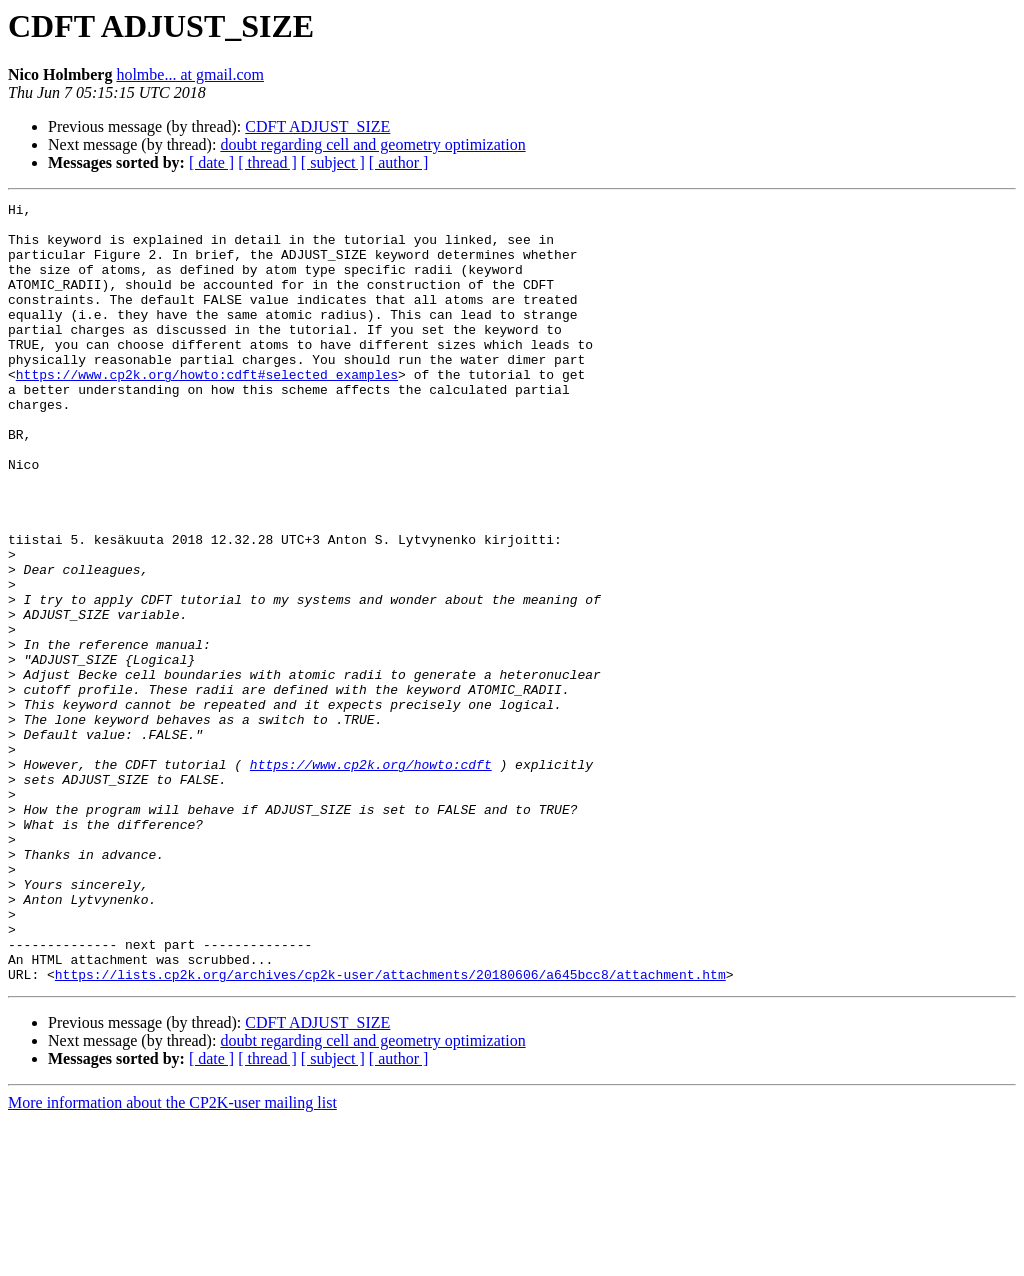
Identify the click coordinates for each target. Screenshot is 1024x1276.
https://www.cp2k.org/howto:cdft (371, 878)
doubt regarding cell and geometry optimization (372, 144)
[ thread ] (267, 162)
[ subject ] (333, 162)
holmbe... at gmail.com (190, 74)
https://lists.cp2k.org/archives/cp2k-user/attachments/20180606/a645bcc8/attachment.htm (390, 1130)
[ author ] (399, 162)
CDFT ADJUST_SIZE (317, 126)
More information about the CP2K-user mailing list (172, 1258)
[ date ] (211, 162)
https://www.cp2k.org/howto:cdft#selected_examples (207, 410)
